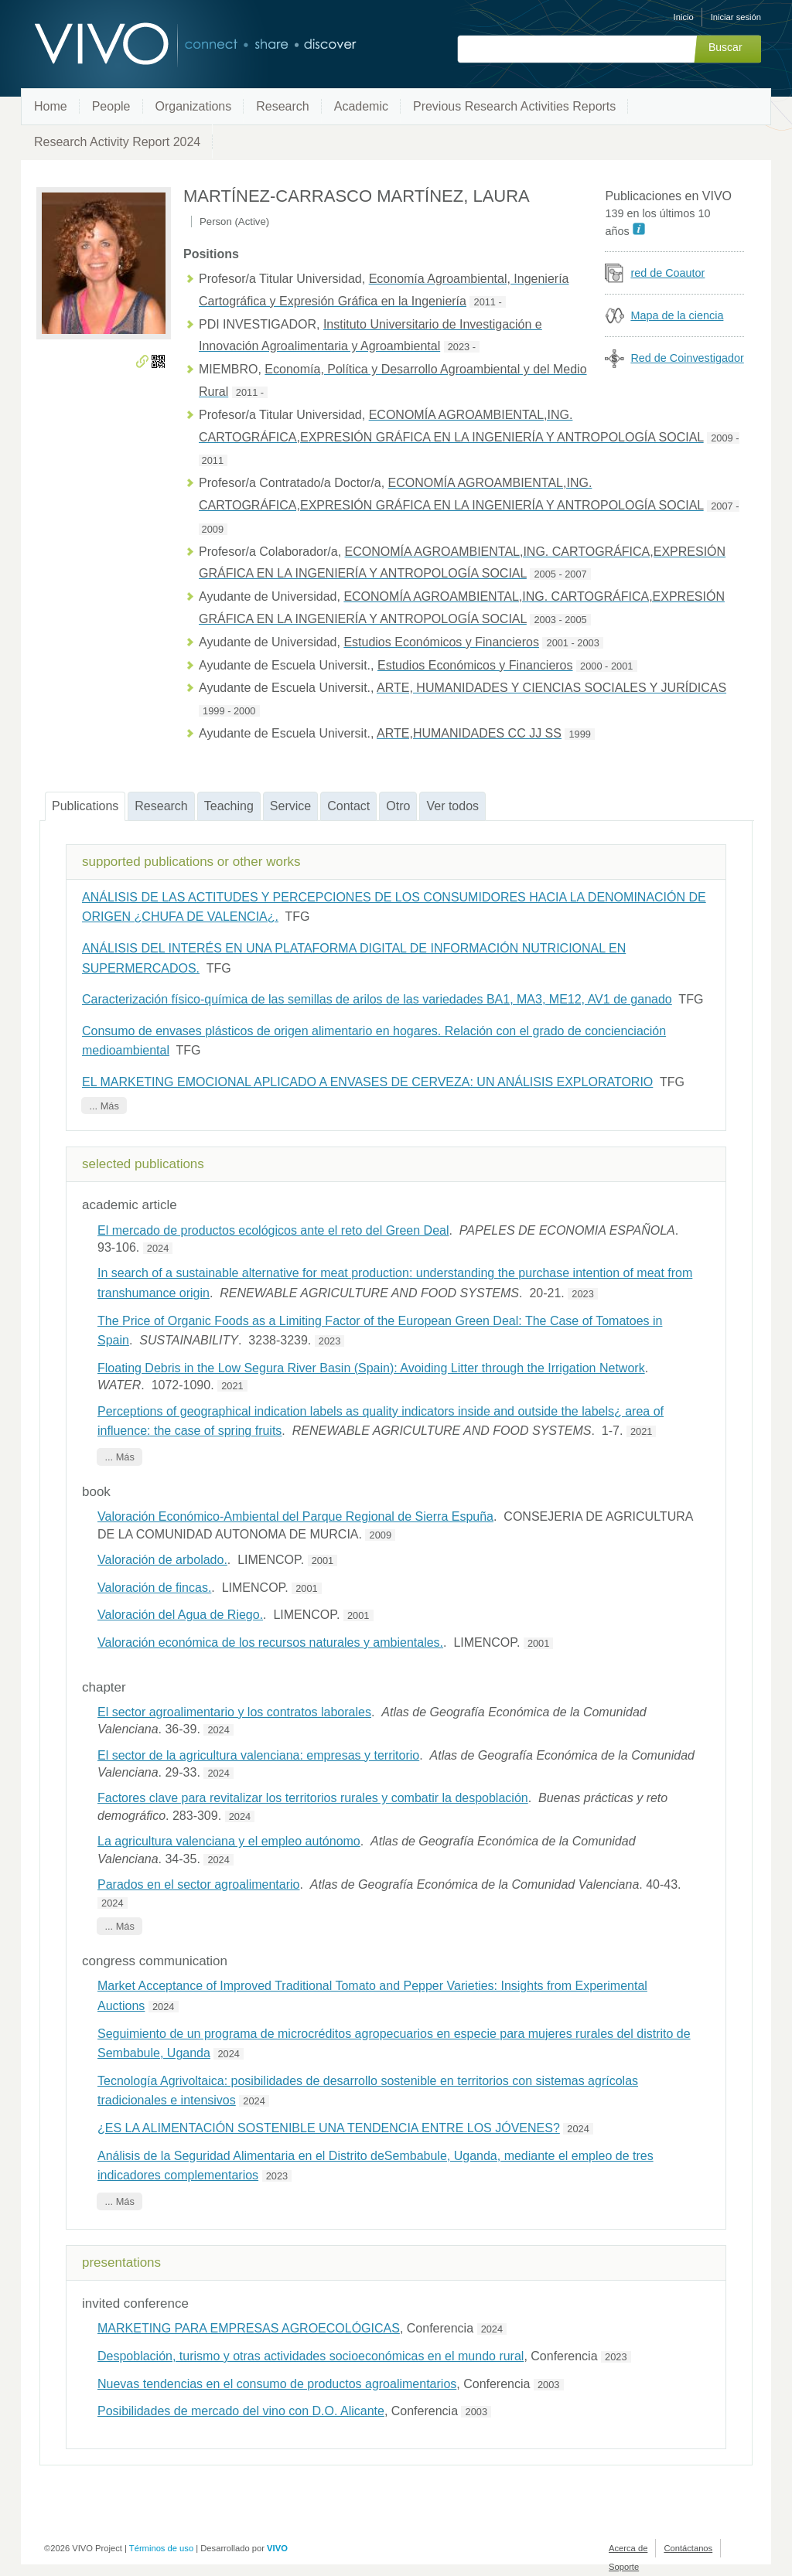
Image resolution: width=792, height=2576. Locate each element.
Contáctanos (688, 2548)
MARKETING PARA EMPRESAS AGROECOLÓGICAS (248, 2328)
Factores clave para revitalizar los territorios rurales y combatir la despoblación (312, 1797)
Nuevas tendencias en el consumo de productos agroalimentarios (276, 2383)
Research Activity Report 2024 (117, 141)
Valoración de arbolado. (162, 1559)
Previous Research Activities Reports (514, 106)
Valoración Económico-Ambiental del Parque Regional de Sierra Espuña (295, 1516)
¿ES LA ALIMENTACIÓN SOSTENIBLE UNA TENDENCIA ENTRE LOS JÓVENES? (328, 2128)
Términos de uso (161, 2548)
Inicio (684, 17)
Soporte (624, 2566)
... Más (103, 1105)
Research (282, 106)
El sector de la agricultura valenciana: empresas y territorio (258, 1755)
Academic (361, 106)
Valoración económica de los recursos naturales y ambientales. (270, 1642)
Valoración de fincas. (154, 1587)
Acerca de (628, 2548)
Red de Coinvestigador (686, 358)
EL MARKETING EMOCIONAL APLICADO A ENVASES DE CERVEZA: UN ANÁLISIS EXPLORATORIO (367, 1082)
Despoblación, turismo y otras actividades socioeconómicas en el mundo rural (310, 2356)
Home (50, 106)
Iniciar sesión (736, 17)
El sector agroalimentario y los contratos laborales (234, 1712)
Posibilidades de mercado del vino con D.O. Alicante (240, 2411)
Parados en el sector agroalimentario (198, 1884)
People (111, 106)
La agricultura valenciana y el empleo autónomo (228, 1841)
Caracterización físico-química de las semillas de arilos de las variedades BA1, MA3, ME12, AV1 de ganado (377, 999)
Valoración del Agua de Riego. (180, 1614)
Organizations (193, 106)
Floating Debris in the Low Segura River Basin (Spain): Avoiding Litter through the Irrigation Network (371, 1368)
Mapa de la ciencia (676, 315)
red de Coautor (667, 273)
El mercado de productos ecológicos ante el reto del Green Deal (273, 1230)
